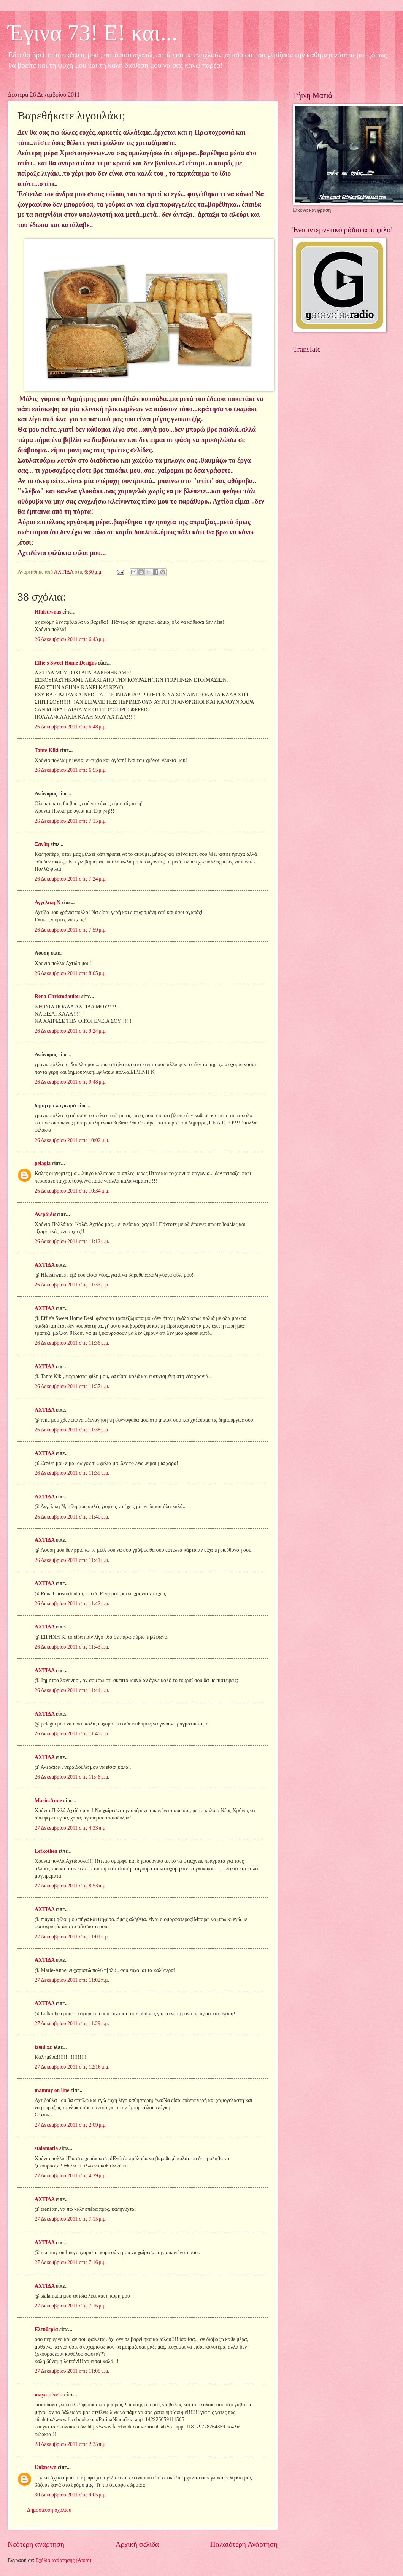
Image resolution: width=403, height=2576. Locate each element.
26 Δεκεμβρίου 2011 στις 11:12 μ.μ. (72, 1241)
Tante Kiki (47, 750)
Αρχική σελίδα (137, 2544)
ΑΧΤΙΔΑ (44, 1265)
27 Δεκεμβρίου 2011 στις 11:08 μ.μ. (72, 2371)
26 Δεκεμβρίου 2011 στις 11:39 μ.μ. (72, 1473)
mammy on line (52, 2090)
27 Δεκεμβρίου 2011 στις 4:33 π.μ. (71, 1828)
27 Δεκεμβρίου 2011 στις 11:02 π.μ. (72, 1980)
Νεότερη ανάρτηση (36, 2544)
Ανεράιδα (45, 1214)
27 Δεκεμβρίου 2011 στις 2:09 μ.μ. (71, 2125)
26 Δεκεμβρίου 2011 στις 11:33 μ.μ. (72, 1285)
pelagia (43, 1163)
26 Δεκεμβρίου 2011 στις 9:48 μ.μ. (71, 1082)
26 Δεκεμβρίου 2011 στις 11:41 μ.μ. (72, 1560)
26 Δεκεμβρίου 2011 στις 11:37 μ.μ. (72, 1386)
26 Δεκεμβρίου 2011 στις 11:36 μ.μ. (72, 1343)
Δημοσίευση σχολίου (49, 2510)
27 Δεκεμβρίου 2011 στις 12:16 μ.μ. (72, 2067)
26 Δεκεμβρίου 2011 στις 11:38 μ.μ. (72, 1430)
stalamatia (46, 2148)
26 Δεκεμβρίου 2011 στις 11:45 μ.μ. (72, 1733)
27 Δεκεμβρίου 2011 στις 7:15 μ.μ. (71, 2219)
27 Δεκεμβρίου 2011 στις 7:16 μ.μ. (71, 2262)
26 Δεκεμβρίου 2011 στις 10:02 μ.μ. (72, 1140)
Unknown (46, 2467)
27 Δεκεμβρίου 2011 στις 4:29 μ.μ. (71, 2175)
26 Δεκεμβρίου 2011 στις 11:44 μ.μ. (72, 1690)
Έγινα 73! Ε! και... (93, 32)
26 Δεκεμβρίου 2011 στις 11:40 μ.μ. (72, 1517)
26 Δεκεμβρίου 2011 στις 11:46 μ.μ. (72, 1777)
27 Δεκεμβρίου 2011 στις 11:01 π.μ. (72, 1937)
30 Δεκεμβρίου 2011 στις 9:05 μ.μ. (71, 2495)
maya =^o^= (49, 2395)
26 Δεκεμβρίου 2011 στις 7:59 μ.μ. (71, 930)
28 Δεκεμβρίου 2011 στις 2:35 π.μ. (71, 2444)
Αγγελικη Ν (47, 902)
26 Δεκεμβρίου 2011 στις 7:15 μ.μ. (71, 821)
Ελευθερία (46, 2329)
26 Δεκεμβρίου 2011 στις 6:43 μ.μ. (71, 639)
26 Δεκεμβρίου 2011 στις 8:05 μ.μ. (71, 973)
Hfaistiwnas (48, 612)
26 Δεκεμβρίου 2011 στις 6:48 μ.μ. (71, 727)
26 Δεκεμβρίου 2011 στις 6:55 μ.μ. (71, 770)
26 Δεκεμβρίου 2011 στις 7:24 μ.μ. (71, 879)
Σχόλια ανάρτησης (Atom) (63, 2560)
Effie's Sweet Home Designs (66, 663)
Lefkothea (46, 1851)
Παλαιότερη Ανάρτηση (244, 2544)
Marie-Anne (48, 1800)
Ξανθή (42, 844)
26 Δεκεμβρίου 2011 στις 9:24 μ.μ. (71, 1031)
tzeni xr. (43, 2047)
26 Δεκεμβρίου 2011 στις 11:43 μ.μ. (72, 1647)
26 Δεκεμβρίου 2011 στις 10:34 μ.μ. (72, 1191)
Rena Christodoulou (57, 996)
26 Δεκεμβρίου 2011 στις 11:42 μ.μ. (72, 1603)
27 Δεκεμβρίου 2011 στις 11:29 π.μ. (72, 2023)
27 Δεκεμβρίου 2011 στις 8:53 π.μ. (71, 1886)
